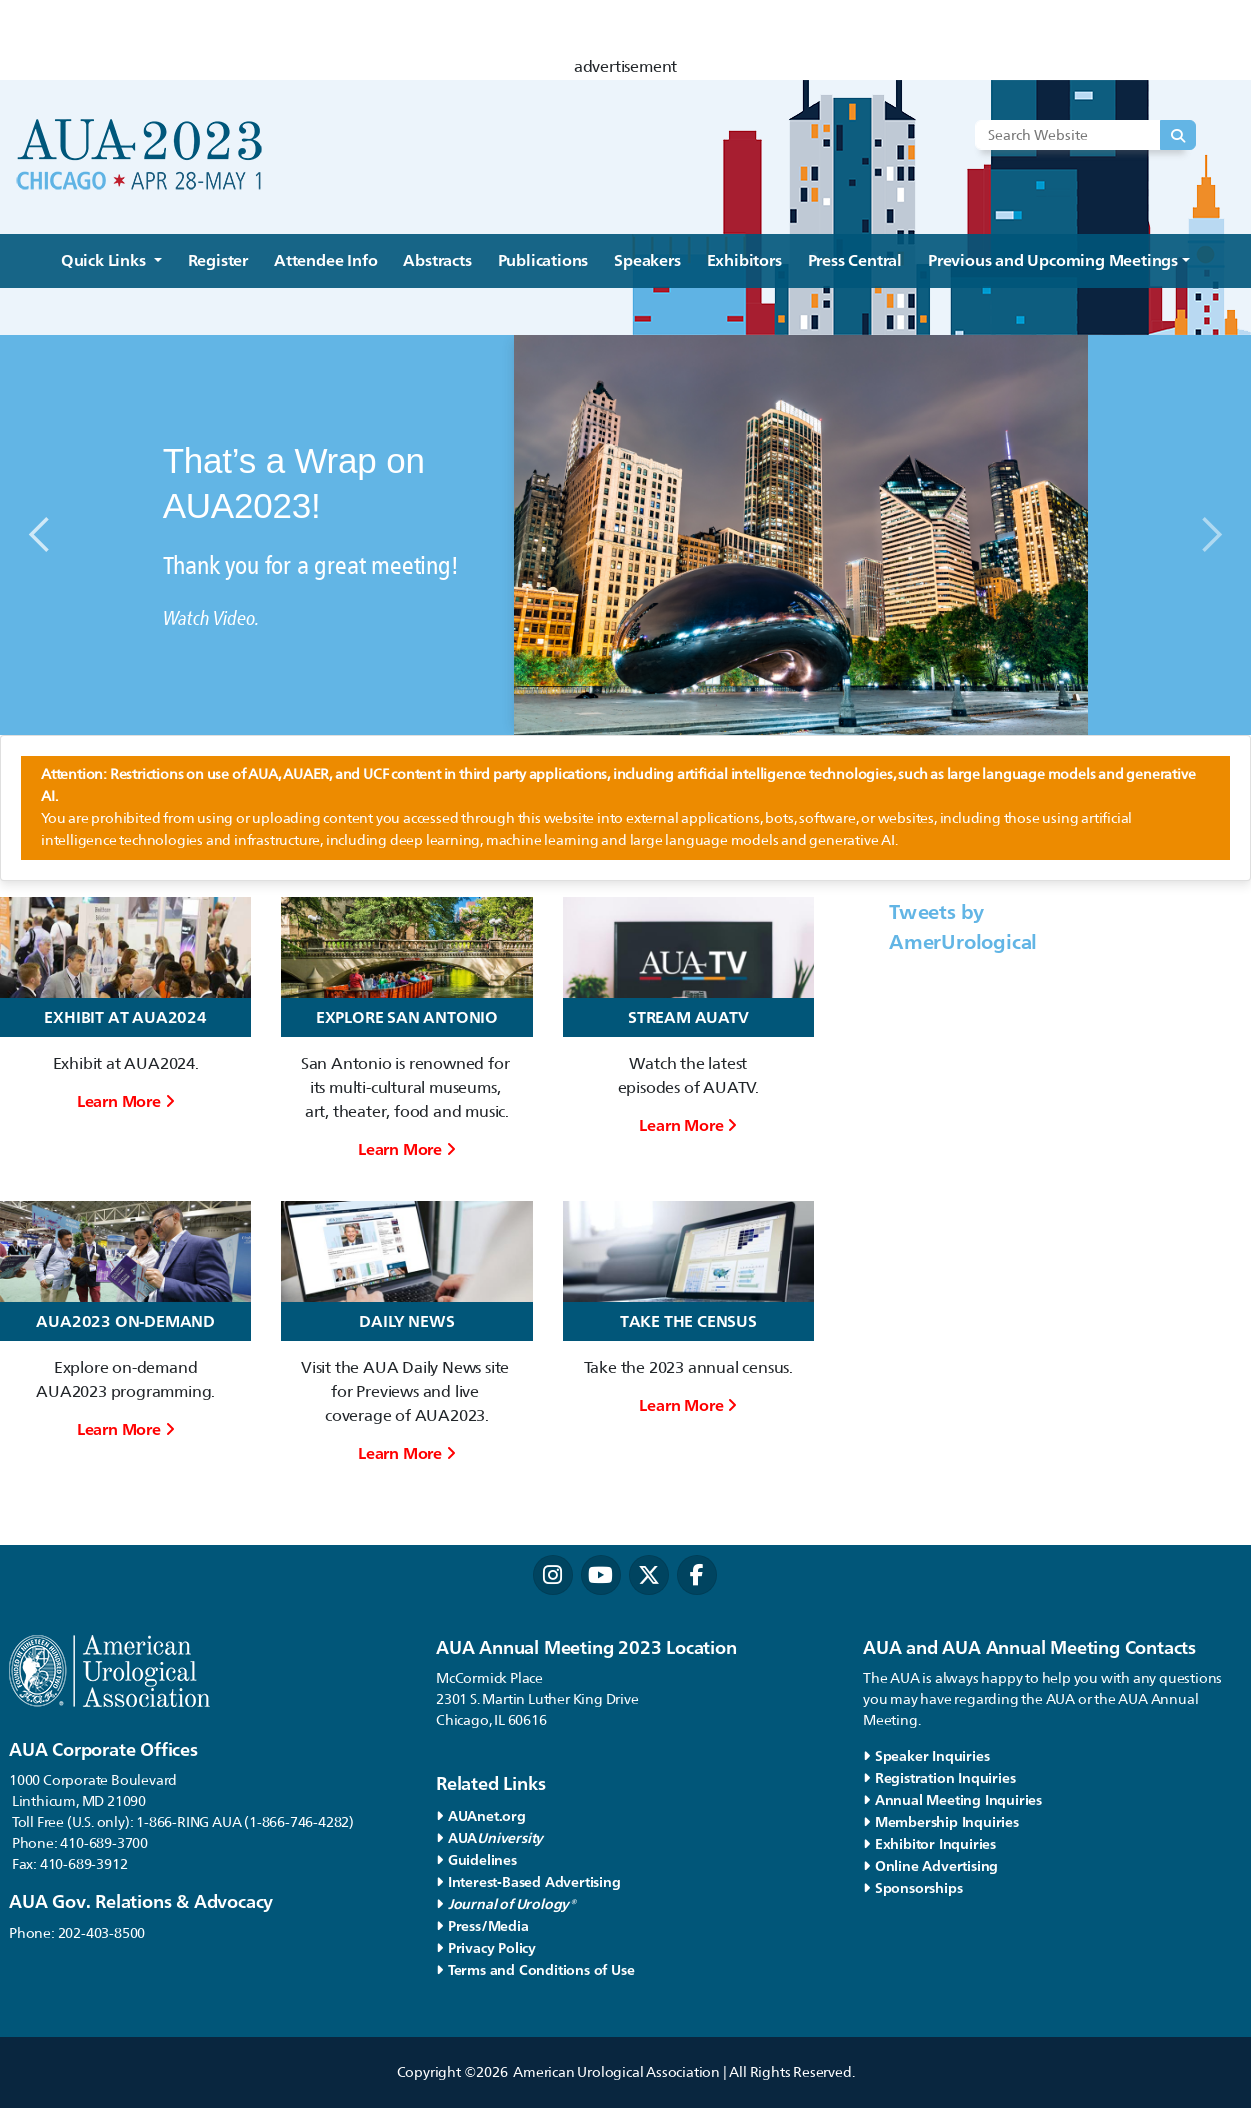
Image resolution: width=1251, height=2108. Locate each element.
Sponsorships (912, 1887)
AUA (492, 1837)
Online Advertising (930, 1865)
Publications (543, 260)
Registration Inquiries (939, 1777)
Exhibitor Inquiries (929, 1843)
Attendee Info (325, 260)
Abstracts (437, 260)
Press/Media (482, 1925)
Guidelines (476, 1859)
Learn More (126, 1101)
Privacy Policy (486, 1947)
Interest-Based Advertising (528, 1881)
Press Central (855, 260)
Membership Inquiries (941, 1821)
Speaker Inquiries (926, 1755)
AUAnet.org (481, 1815)
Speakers (647, 260)
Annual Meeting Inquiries (952, 1799)
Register (218, 260)
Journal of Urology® (506, 1903)
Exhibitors (744, 260)
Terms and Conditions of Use (535, 1969)
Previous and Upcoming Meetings (1053, 260)
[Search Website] (1083, 135)
